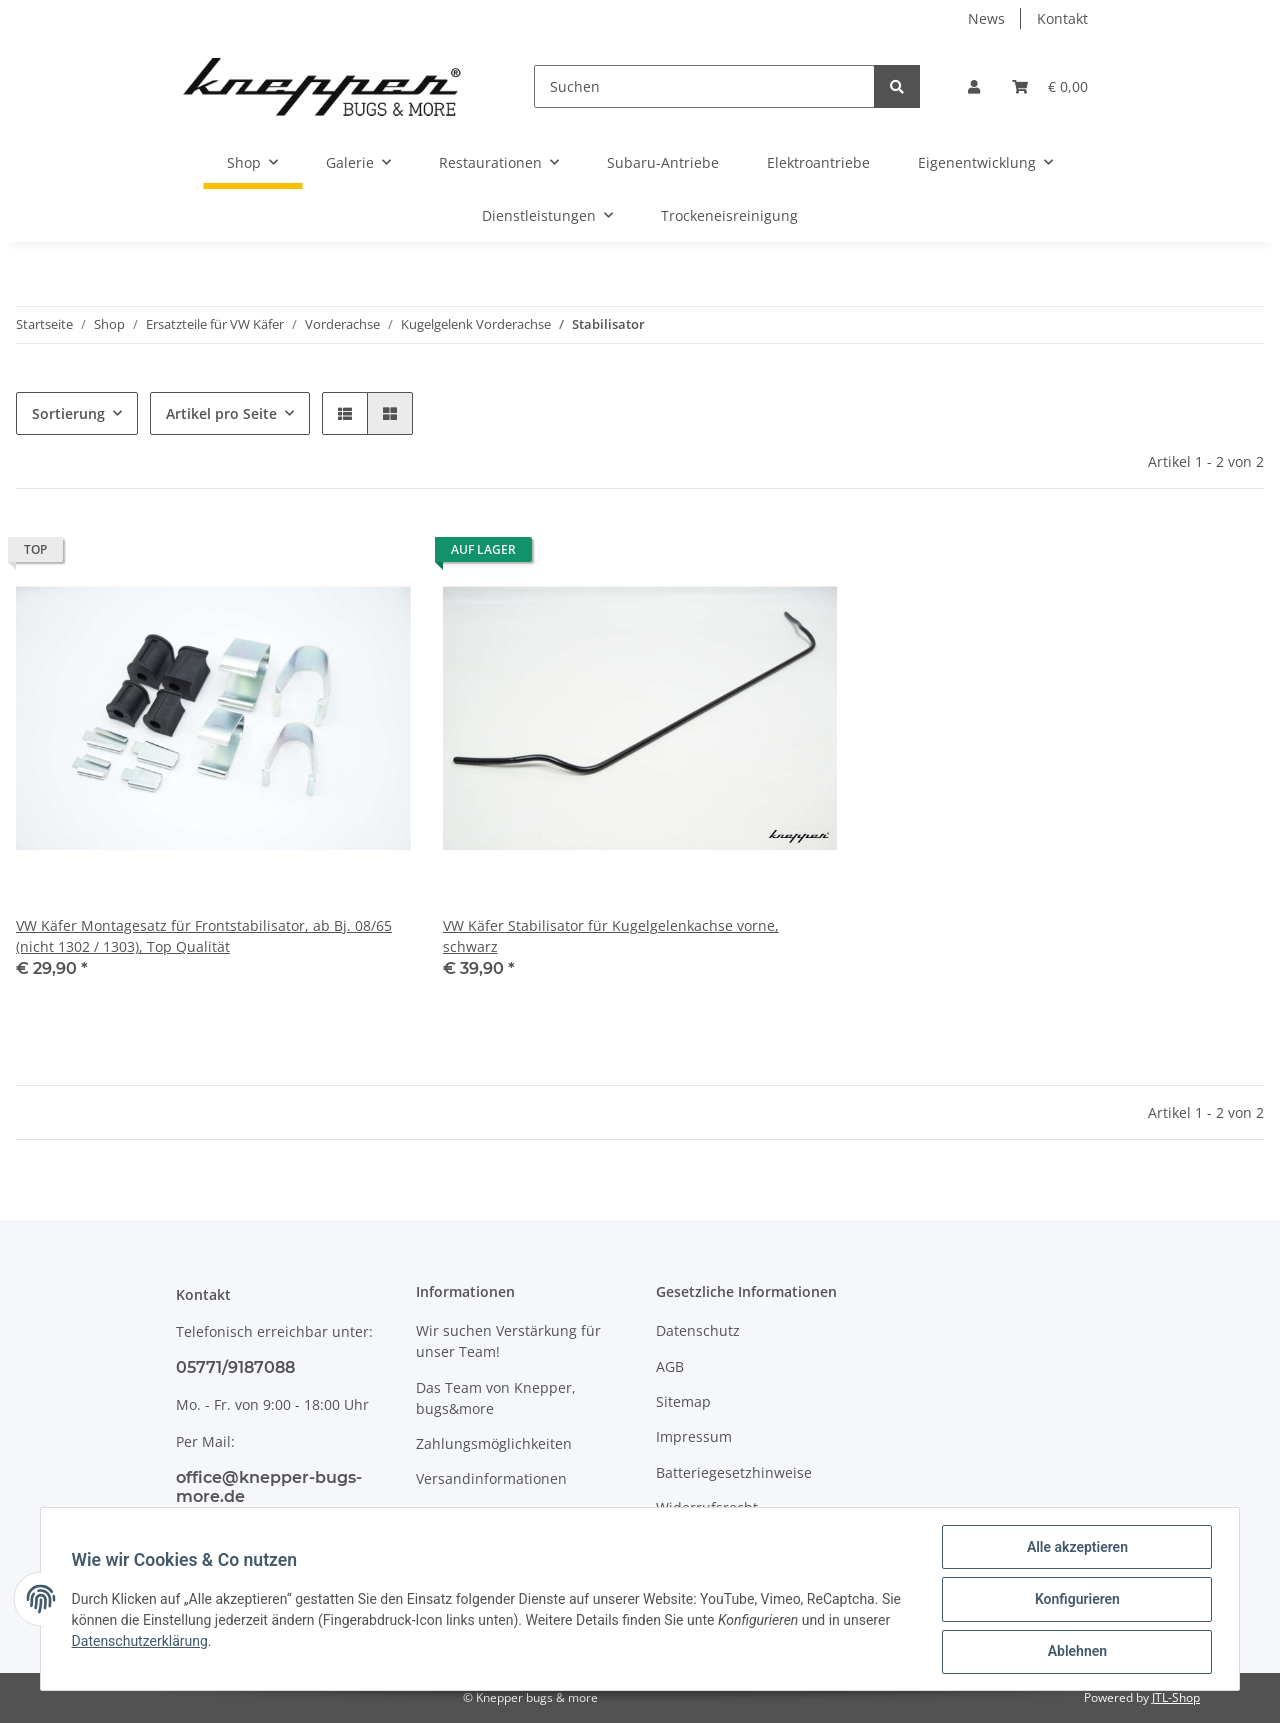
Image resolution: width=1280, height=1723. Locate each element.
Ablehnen (1075, 1652)
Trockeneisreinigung (729, 215)
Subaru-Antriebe (663, 162)
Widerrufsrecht (707, 1507)
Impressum (694, 1436)
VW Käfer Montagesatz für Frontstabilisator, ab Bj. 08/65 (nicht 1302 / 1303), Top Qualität (204, 936)
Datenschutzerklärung (141, 1642)
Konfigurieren (1075, 1600)
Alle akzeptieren (1075, 1548)
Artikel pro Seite (221, 413)
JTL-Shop (1176, 1697)
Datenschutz (698, 1330)
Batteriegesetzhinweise (734, 1472)
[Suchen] (704, 86)
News (986, 18)
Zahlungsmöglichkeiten (494, 1443)
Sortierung (68, 413)
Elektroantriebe (818, 162)
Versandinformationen (491, 1478)
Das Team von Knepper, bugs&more (496, 1398)
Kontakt (1062, 18)
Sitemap (683, 1401)
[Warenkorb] (1050, 86)
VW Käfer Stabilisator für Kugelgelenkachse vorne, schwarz (611, 936)
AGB (670, 1366)
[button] (974, 86)
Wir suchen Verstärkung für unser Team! (508, 1341)
